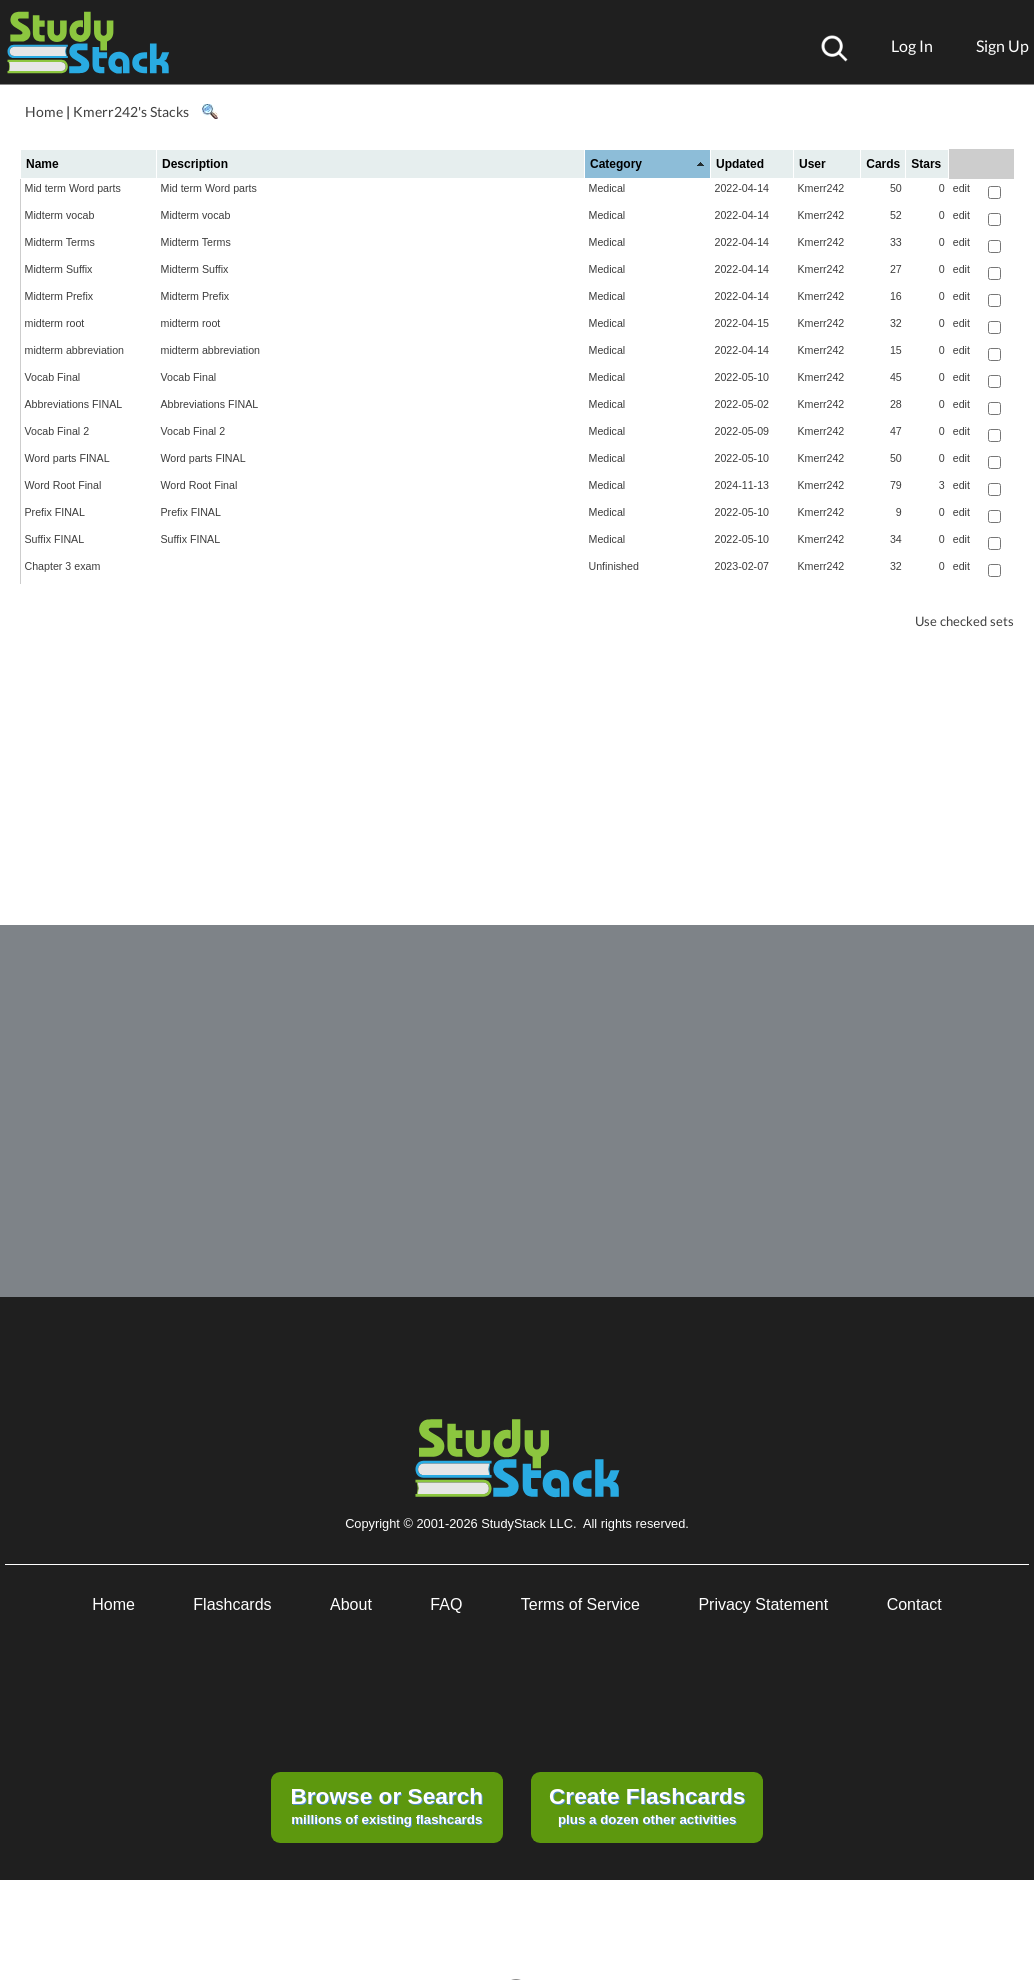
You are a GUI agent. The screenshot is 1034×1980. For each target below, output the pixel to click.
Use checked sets (964, 621)
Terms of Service (580, 1604)
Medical (607, 188)
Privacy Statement (763, 1604)
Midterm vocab (60, 215)
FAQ (446, 1604)
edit (961, 188)
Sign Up (1002, 45)
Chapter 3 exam (63, 566)
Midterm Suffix (59, 269)
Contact (914, 1604)
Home (44, 111)
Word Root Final (63, 485)
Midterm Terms (60, 242)
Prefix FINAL (55, 512)
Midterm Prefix (59, 296)
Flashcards (232, 1604)
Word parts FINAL (67, 458)
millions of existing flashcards (386, 1805)
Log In (912, 45)
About (351, 1604)
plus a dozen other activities (647, 1805)
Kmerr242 (821, 188)
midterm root (55, 323)
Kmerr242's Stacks (131, 111)
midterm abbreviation (75, 350)
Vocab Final (53, 377)
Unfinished (614, 566)
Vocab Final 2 (57, 431)
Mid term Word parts (73, 188)
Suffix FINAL (55, 539)
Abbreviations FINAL (74, 404)
